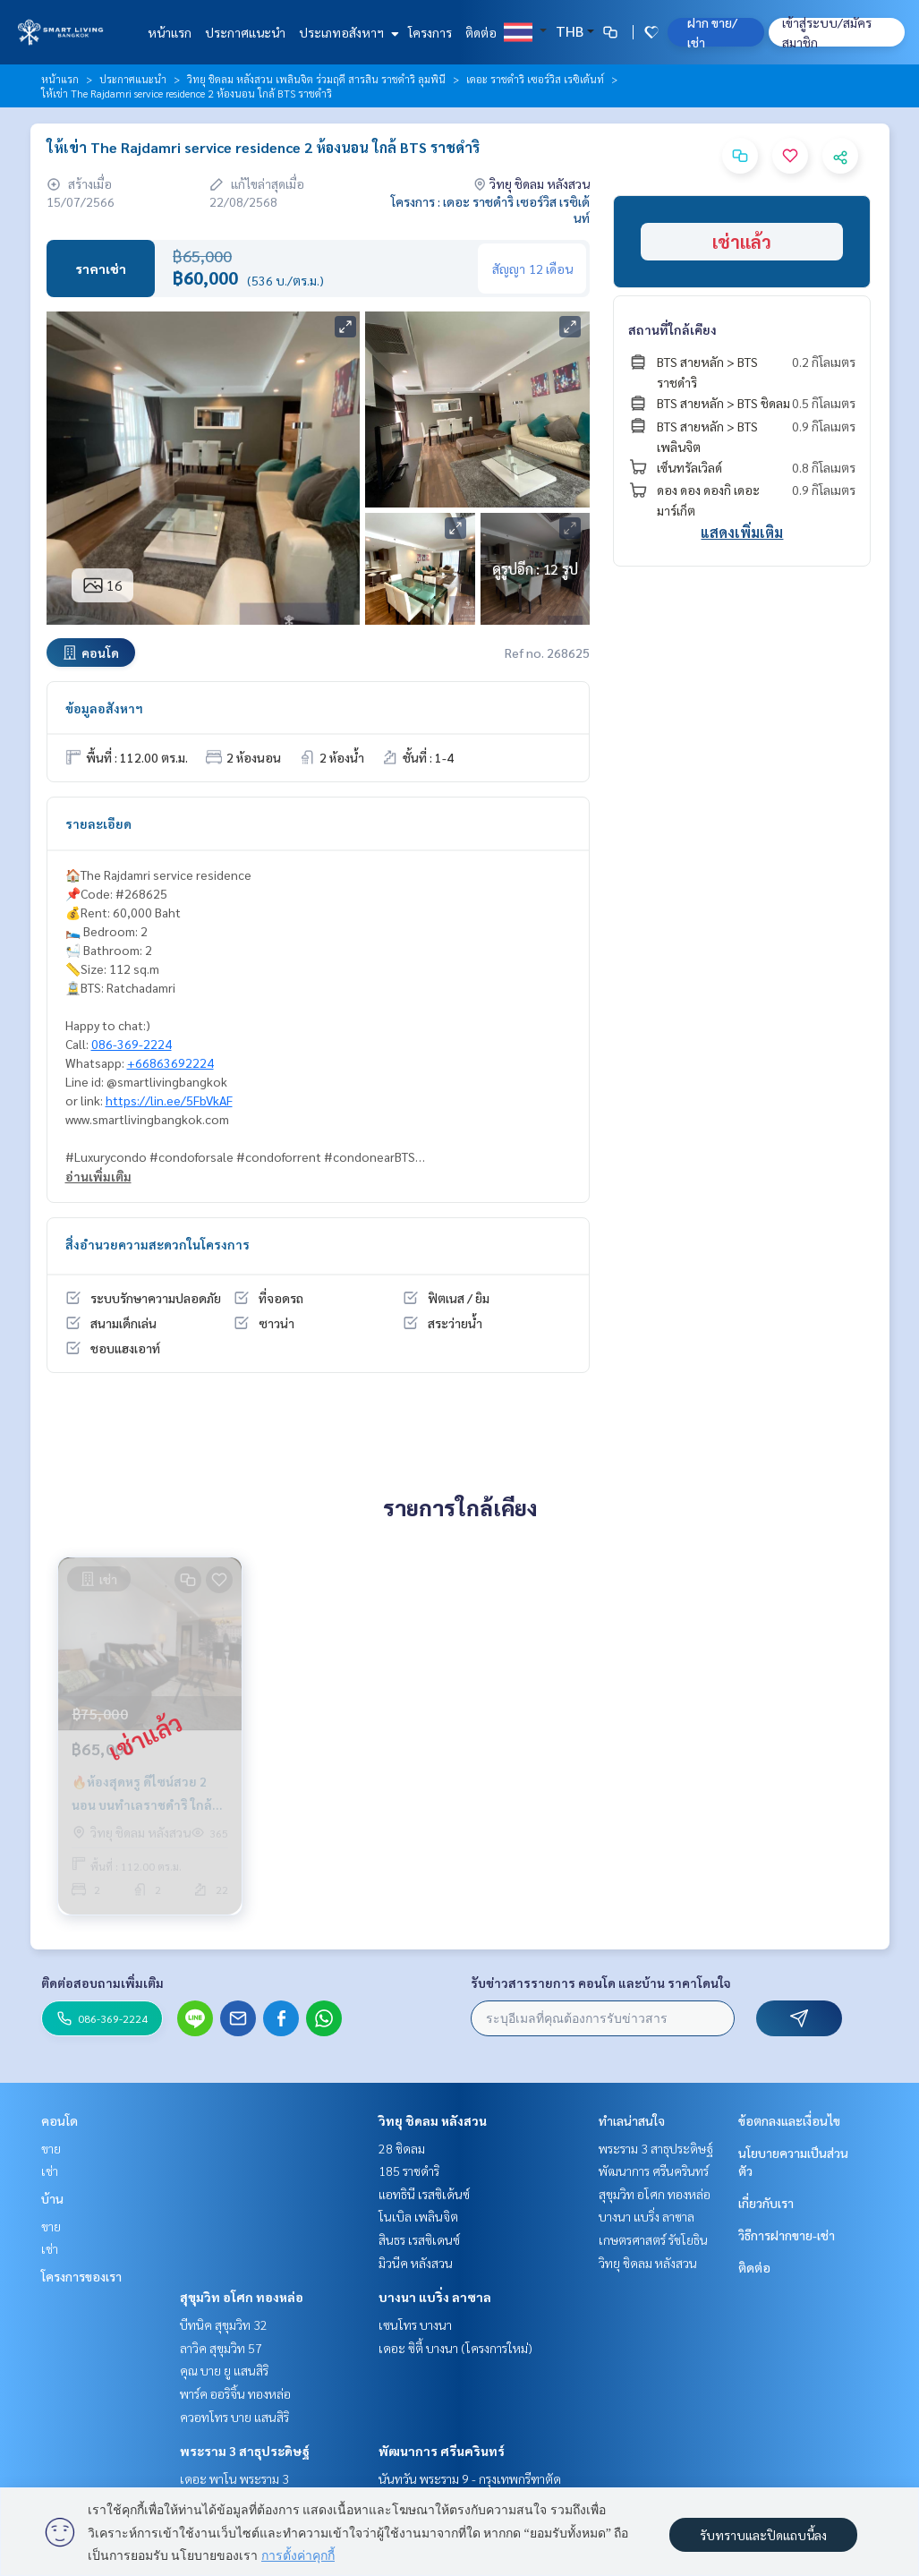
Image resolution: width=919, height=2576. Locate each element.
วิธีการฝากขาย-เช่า (786, 2235)
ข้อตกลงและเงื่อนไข (789, 2120)
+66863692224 (170, 1062)
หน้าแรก (169, 32)
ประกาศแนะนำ (245, 32)
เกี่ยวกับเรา (766, 2203)
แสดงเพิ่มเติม (742, 532)
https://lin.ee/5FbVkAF (169, 1100)
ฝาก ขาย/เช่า (712, 32)
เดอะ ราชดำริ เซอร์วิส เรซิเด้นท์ (535, 79)
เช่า (49, 2170)
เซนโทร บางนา (415, 2324)
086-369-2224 (131, 1044)
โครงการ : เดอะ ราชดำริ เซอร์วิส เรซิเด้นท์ (490, 209)
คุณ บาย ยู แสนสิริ (224, 2370)
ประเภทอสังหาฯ (347, 32)
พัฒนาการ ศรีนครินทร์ (442, 2451)
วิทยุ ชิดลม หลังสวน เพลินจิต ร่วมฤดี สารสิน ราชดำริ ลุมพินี (316, 79)
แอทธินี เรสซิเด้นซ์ (424, 2194)
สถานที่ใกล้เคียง (672, 329)
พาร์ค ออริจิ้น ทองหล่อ (235, 2393)
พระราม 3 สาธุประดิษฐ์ (245, 2451)
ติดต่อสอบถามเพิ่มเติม (102, 1983)
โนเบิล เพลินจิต (418, 2216)
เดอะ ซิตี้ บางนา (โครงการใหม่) (455, 2348)
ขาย (51, 2148)
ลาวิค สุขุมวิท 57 (221, 2348)
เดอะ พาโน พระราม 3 (234, 2478)
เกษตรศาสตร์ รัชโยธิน (653, 2239)
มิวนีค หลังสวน (416, 2263)
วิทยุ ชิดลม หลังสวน (433, 2120)
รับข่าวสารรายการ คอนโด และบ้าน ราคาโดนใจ (601, 1983)
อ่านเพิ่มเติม (98, 1176)
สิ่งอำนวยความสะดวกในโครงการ (157, 1244)
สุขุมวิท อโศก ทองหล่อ (241, 2297)
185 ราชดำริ (409, 2170)
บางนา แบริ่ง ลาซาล (435, 2297)
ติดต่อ (481, 32)
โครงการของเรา (81, 2276)
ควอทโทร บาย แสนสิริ (234, 2417)
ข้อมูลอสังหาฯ (104, 708)
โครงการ (430, 32)
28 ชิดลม (402, 2148)
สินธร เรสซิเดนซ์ (419, 2239)
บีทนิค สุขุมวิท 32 (224, 2324)
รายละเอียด (98, 823)
